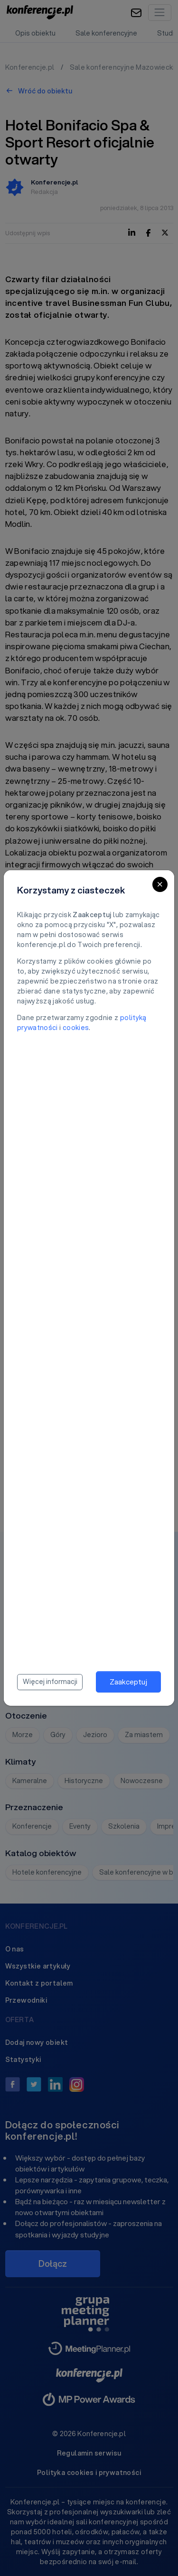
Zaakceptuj (128, 1681)
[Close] (160, 884)
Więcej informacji (50, 1681)
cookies (76, 1027)
